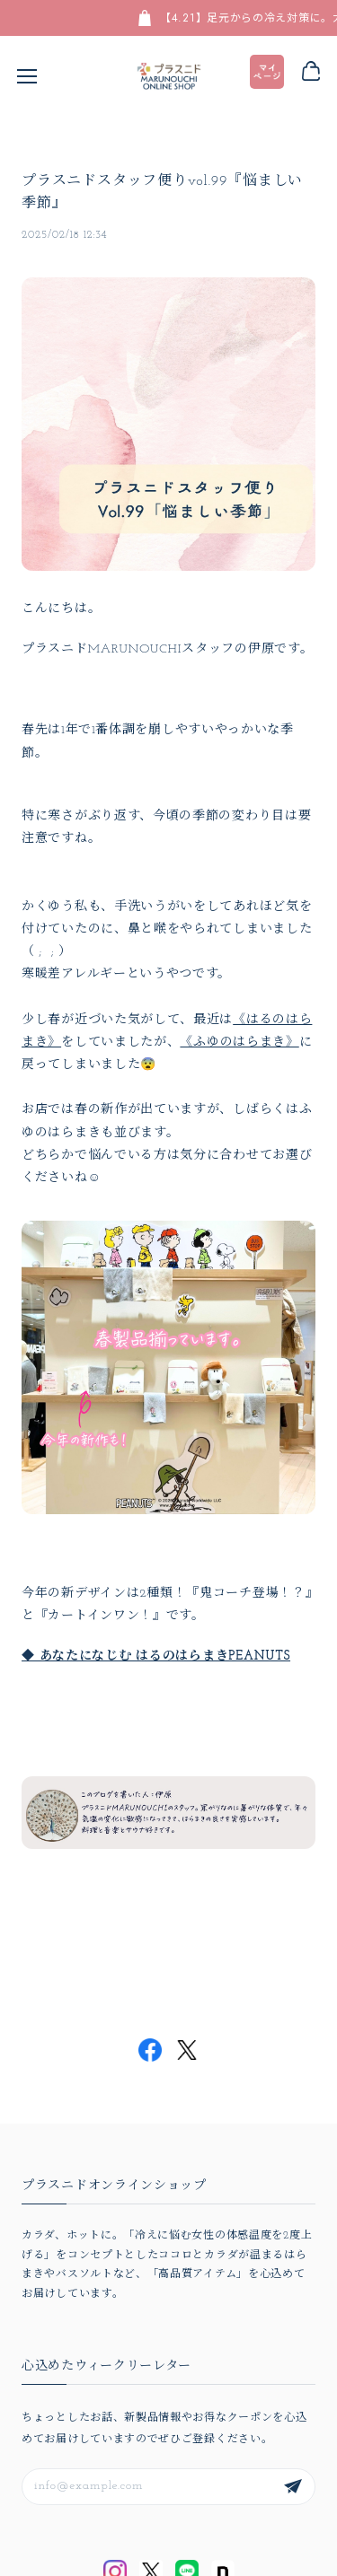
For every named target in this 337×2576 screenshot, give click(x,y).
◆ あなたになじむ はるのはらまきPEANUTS (156, 1656)
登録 (292, 2486)
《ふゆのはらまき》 (239, 1042)
